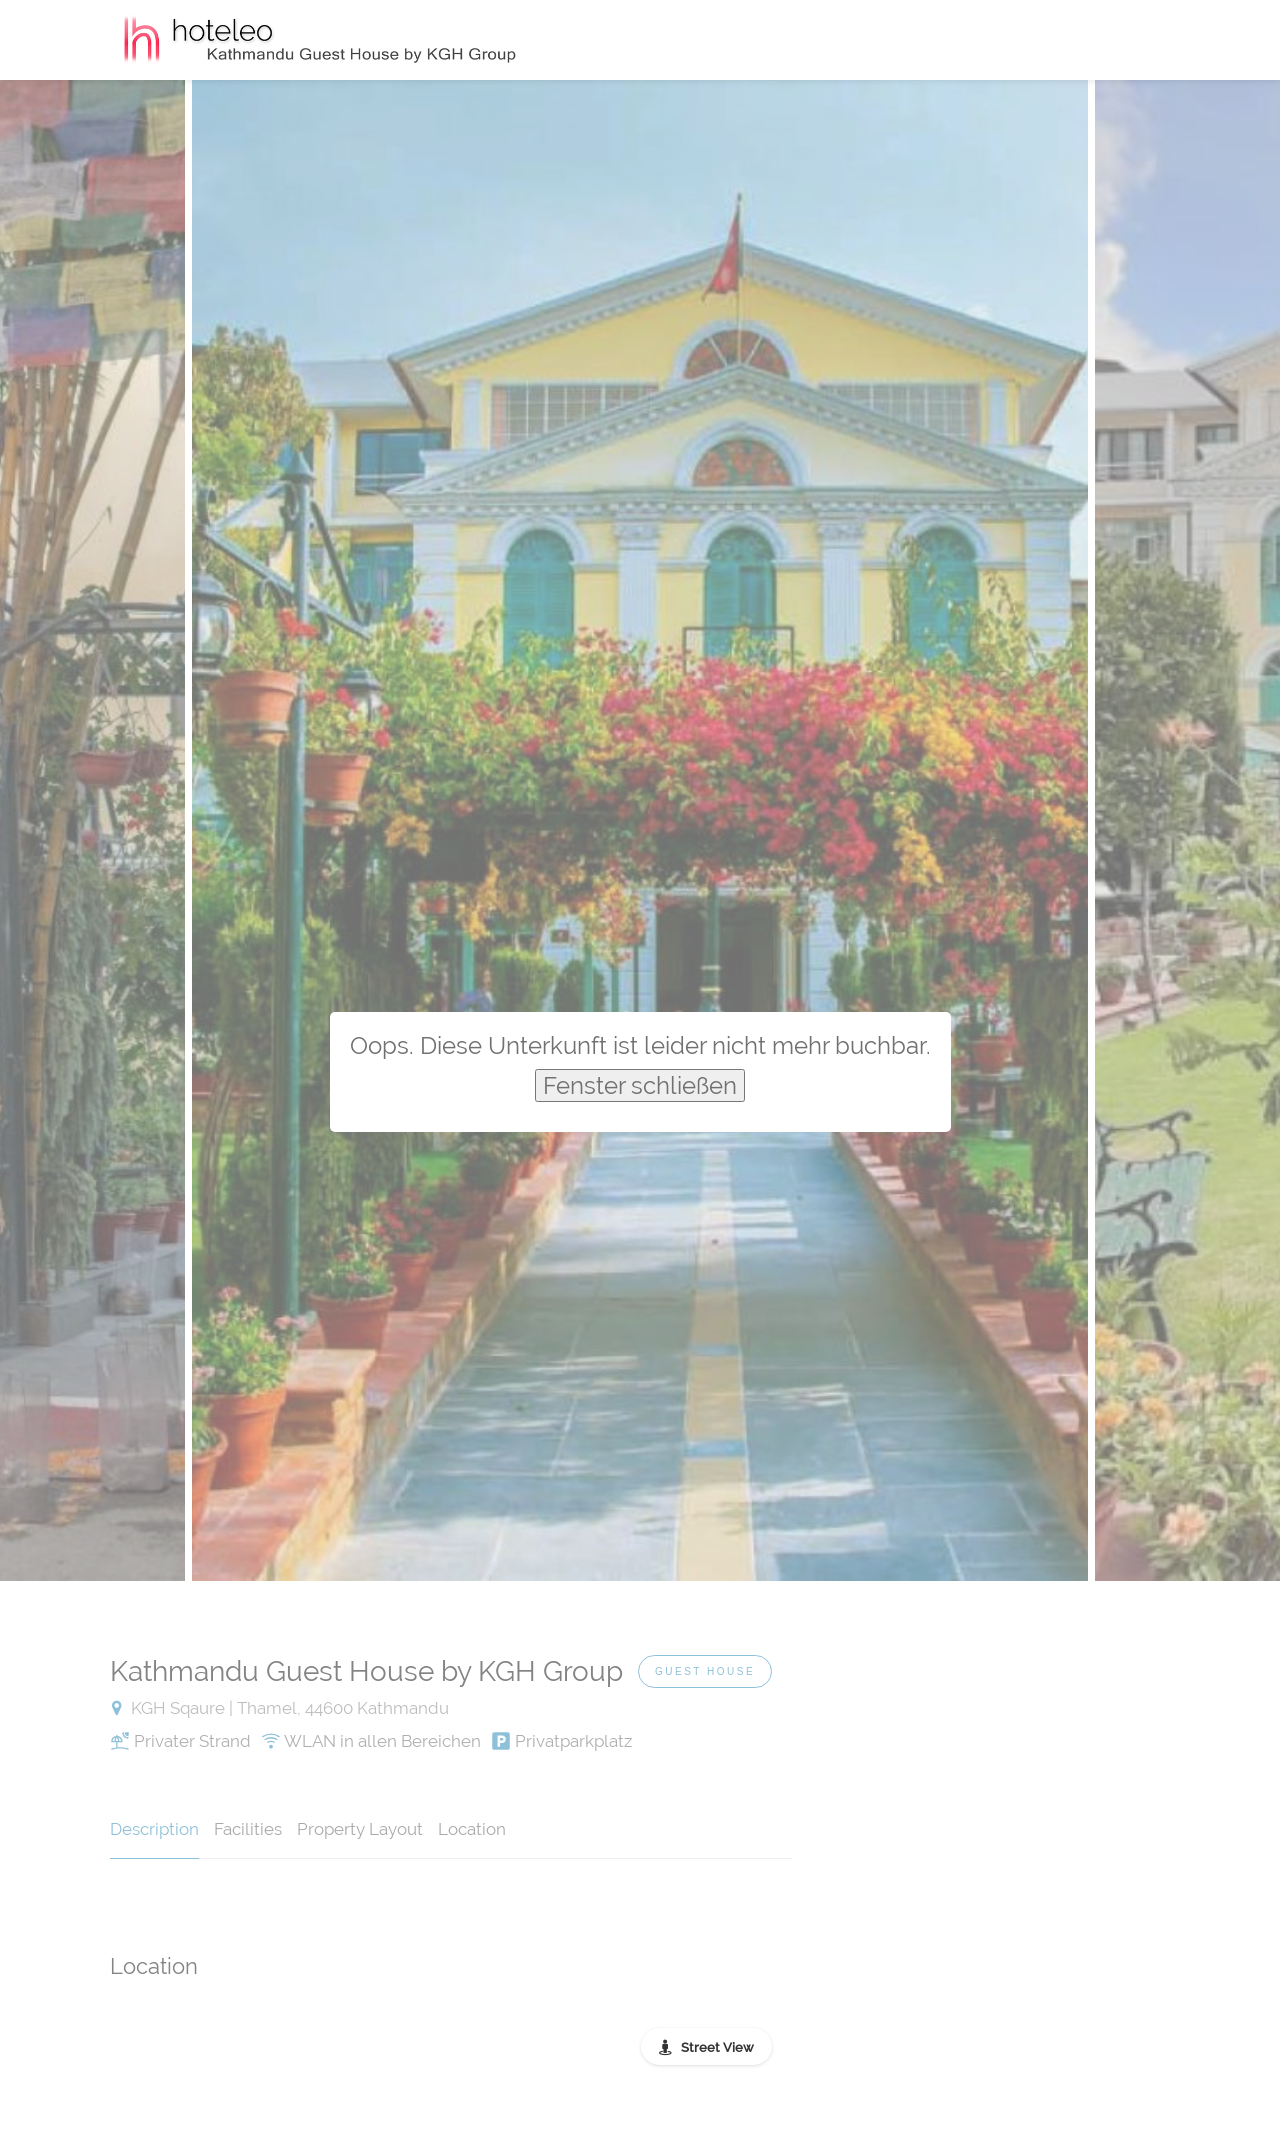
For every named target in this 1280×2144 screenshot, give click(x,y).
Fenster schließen (640, 1085)
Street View (717, 2047)
